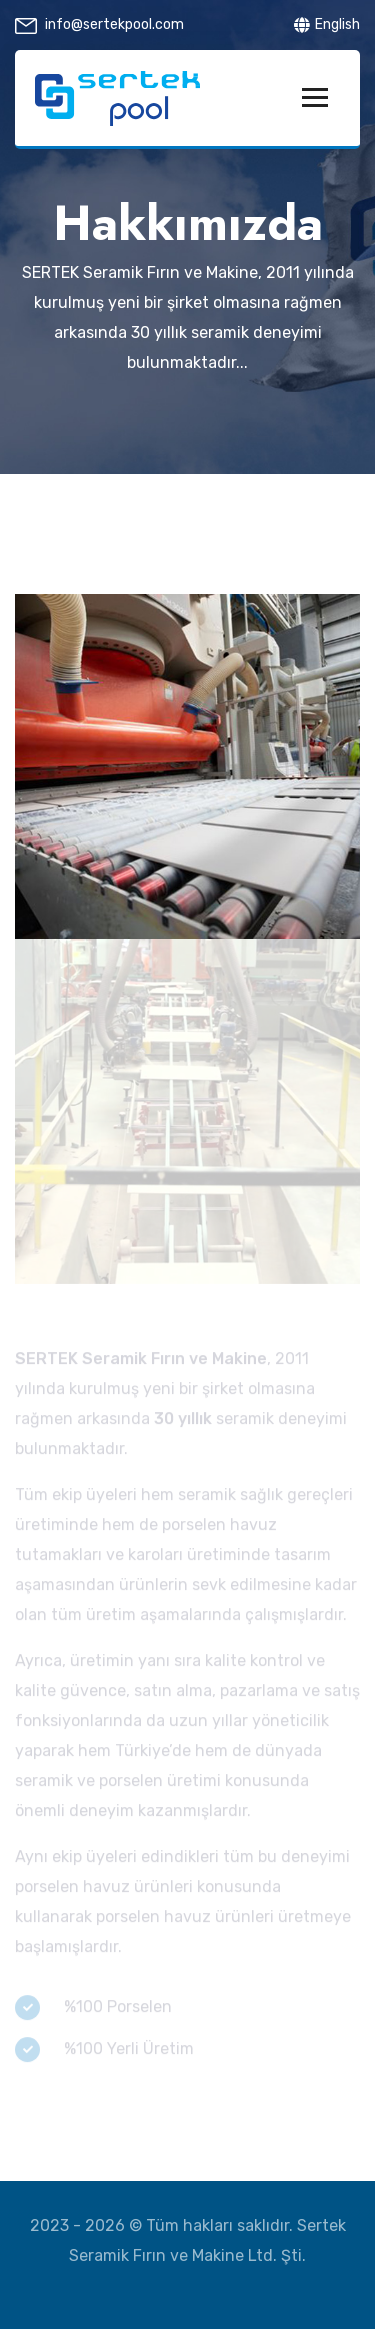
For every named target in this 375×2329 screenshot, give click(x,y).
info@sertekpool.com (114, 24)
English (327, 24)
